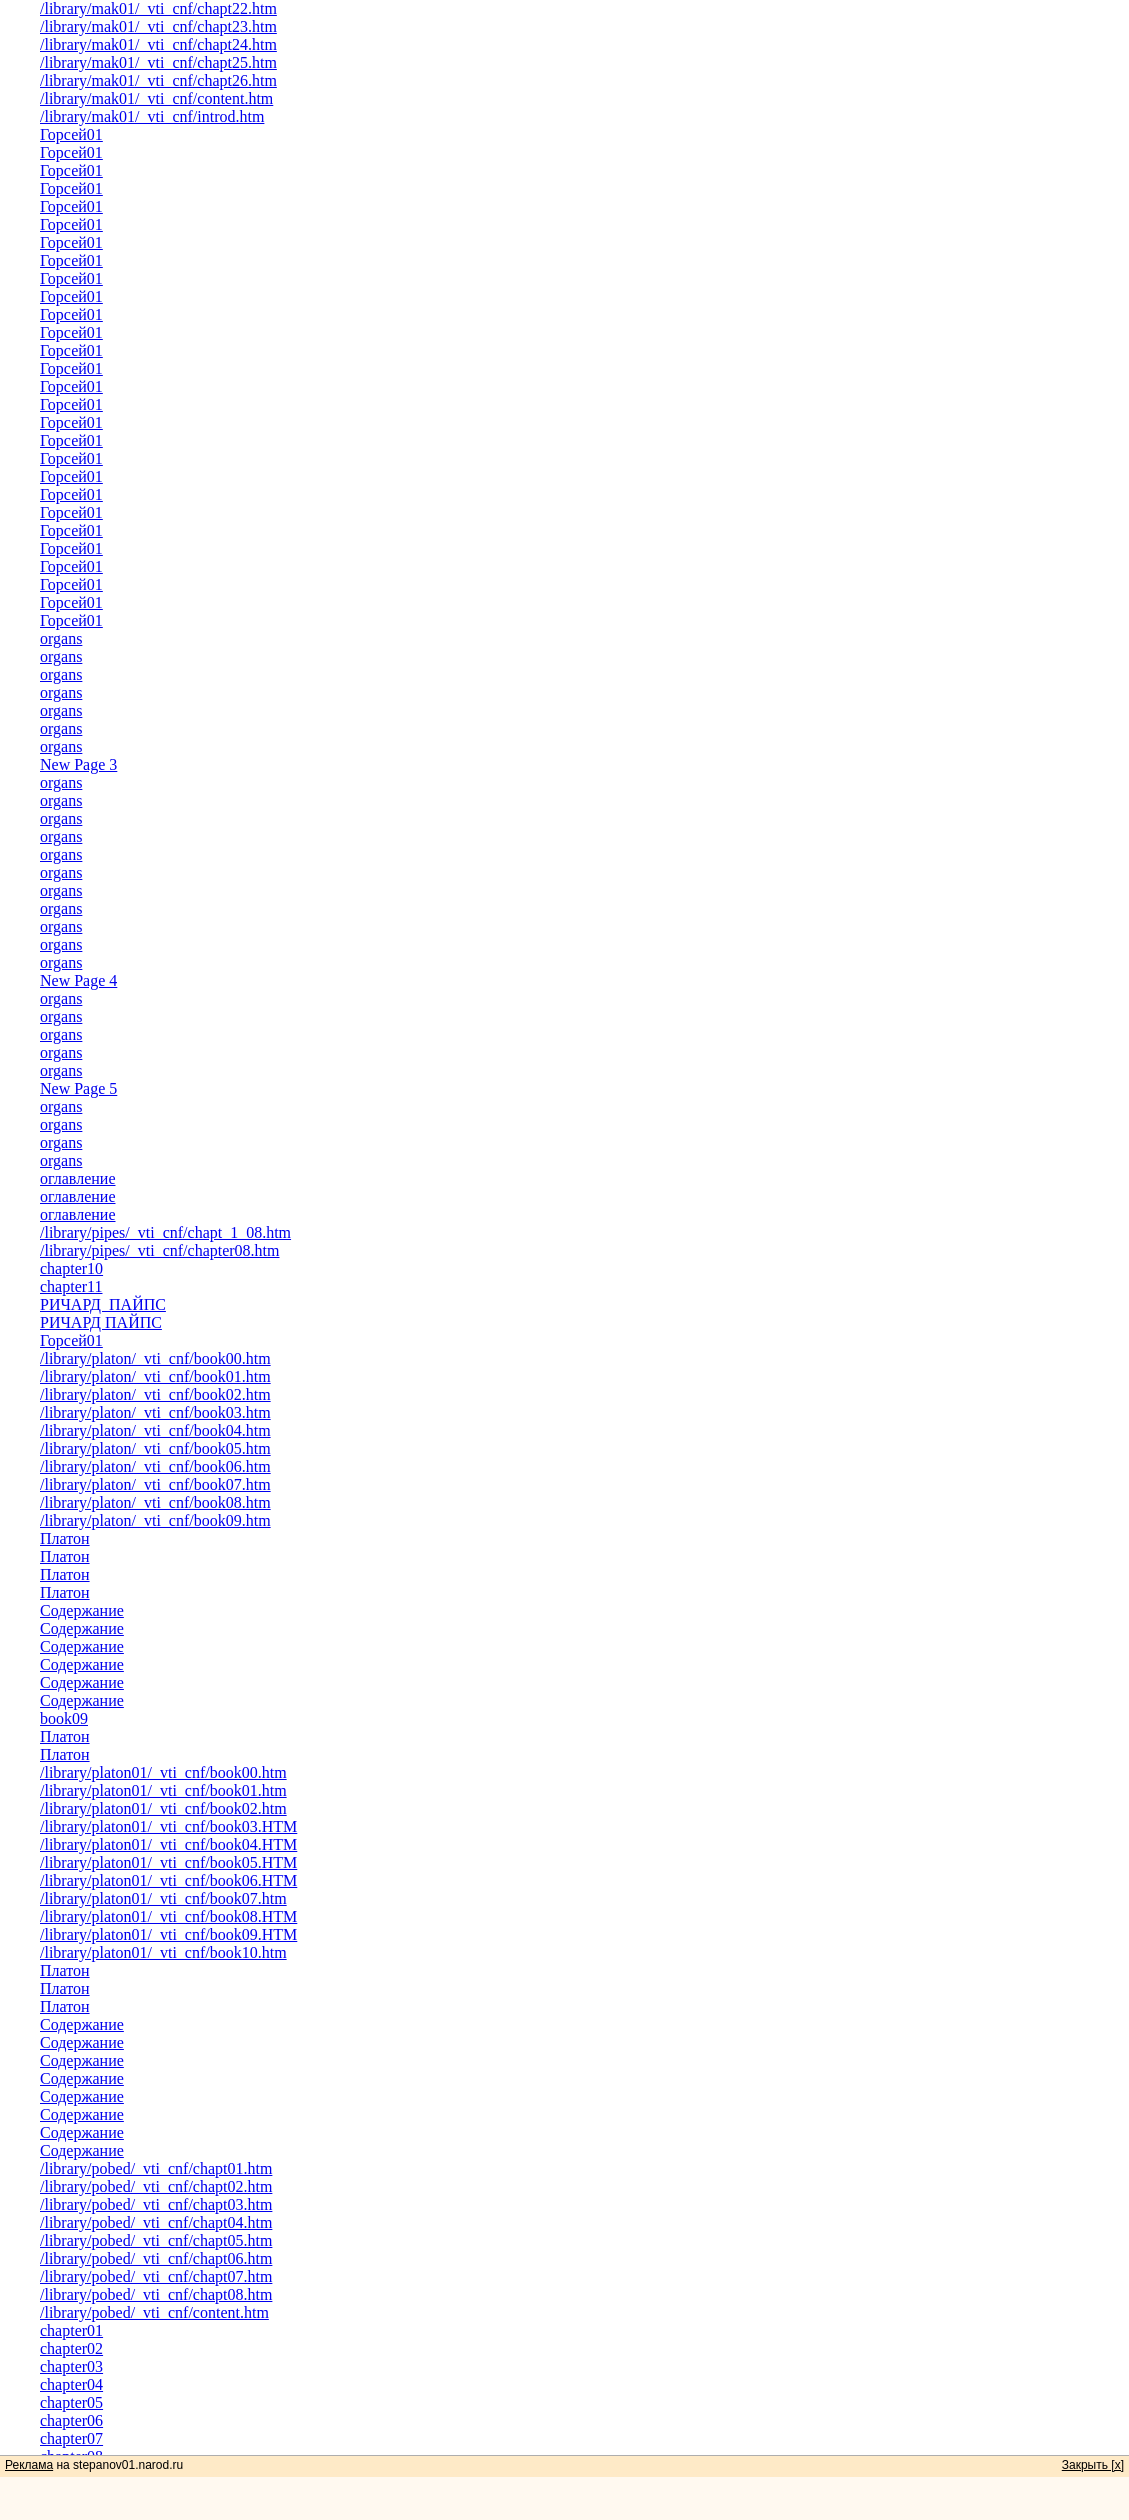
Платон (65, 1538)
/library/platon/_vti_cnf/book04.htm (155, 1430)
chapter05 (71, 2402)
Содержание (82, 1610)
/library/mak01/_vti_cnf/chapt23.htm (158, 26)
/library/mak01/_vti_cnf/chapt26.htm (158, 80)
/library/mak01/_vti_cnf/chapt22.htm (158, 8)
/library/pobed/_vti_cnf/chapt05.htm (156, 2240)
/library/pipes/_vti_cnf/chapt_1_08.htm (165, 1232)
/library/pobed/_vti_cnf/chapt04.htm (156, 2222)
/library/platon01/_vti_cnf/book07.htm (163, 1898)
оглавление (78, 1178)
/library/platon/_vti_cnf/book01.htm (155, 1376)
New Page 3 (78, 764)
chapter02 (71, 2348)
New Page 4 (78, 980)
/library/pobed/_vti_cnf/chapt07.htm (156, 2276)
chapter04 (71, 2384)
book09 (64, 1718)
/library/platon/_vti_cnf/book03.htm (155, 1412)
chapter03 (71, 2366)
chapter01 (71, 2330)
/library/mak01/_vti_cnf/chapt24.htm (158, 44)
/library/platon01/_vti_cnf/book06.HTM (168, 1880)
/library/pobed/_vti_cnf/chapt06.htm (156, 2258)
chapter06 (71, 2420)
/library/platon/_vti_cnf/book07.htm (155, 1484)
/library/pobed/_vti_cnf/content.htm (154, 2312)
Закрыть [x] (1093, 2465)
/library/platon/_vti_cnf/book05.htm (155, 1448)
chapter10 (71, 1268)
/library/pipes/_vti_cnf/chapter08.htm (160, 1250)
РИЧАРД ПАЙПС (103, 1304)
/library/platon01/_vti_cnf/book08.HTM (168, 1916)
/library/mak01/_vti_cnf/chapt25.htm (158, 62)
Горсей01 (71, 134)
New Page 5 (78, 1088)
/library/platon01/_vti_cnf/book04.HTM (168, 1844)
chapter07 (71, 2438)
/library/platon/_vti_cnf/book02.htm (155, 1394)
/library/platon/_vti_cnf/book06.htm (155, 1466)
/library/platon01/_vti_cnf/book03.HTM (168, 1826)
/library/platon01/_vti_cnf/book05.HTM (168, 1862)
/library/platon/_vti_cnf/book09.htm (155, 1520)
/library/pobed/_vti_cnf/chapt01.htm (156, 2168)
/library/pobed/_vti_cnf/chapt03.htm (156, 2204)
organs (61, 638)
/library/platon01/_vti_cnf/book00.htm (163, 1772)
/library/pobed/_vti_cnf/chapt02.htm (156, 2186)
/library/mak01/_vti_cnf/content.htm (156, 98)
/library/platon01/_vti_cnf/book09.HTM (168, 1934)
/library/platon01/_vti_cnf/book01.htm (163, 1790)
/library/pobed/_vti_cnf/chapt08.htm (156, 2294)
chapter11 (71, 1286)
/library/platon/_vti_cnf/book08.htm (155, 1502)
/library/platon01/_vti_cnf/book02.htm (163, 1808)
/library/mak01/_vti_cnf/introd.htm (152, 116)
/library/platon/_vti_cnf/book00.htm (155, 1358)
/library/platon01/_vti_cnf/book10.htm (163, 1952)
